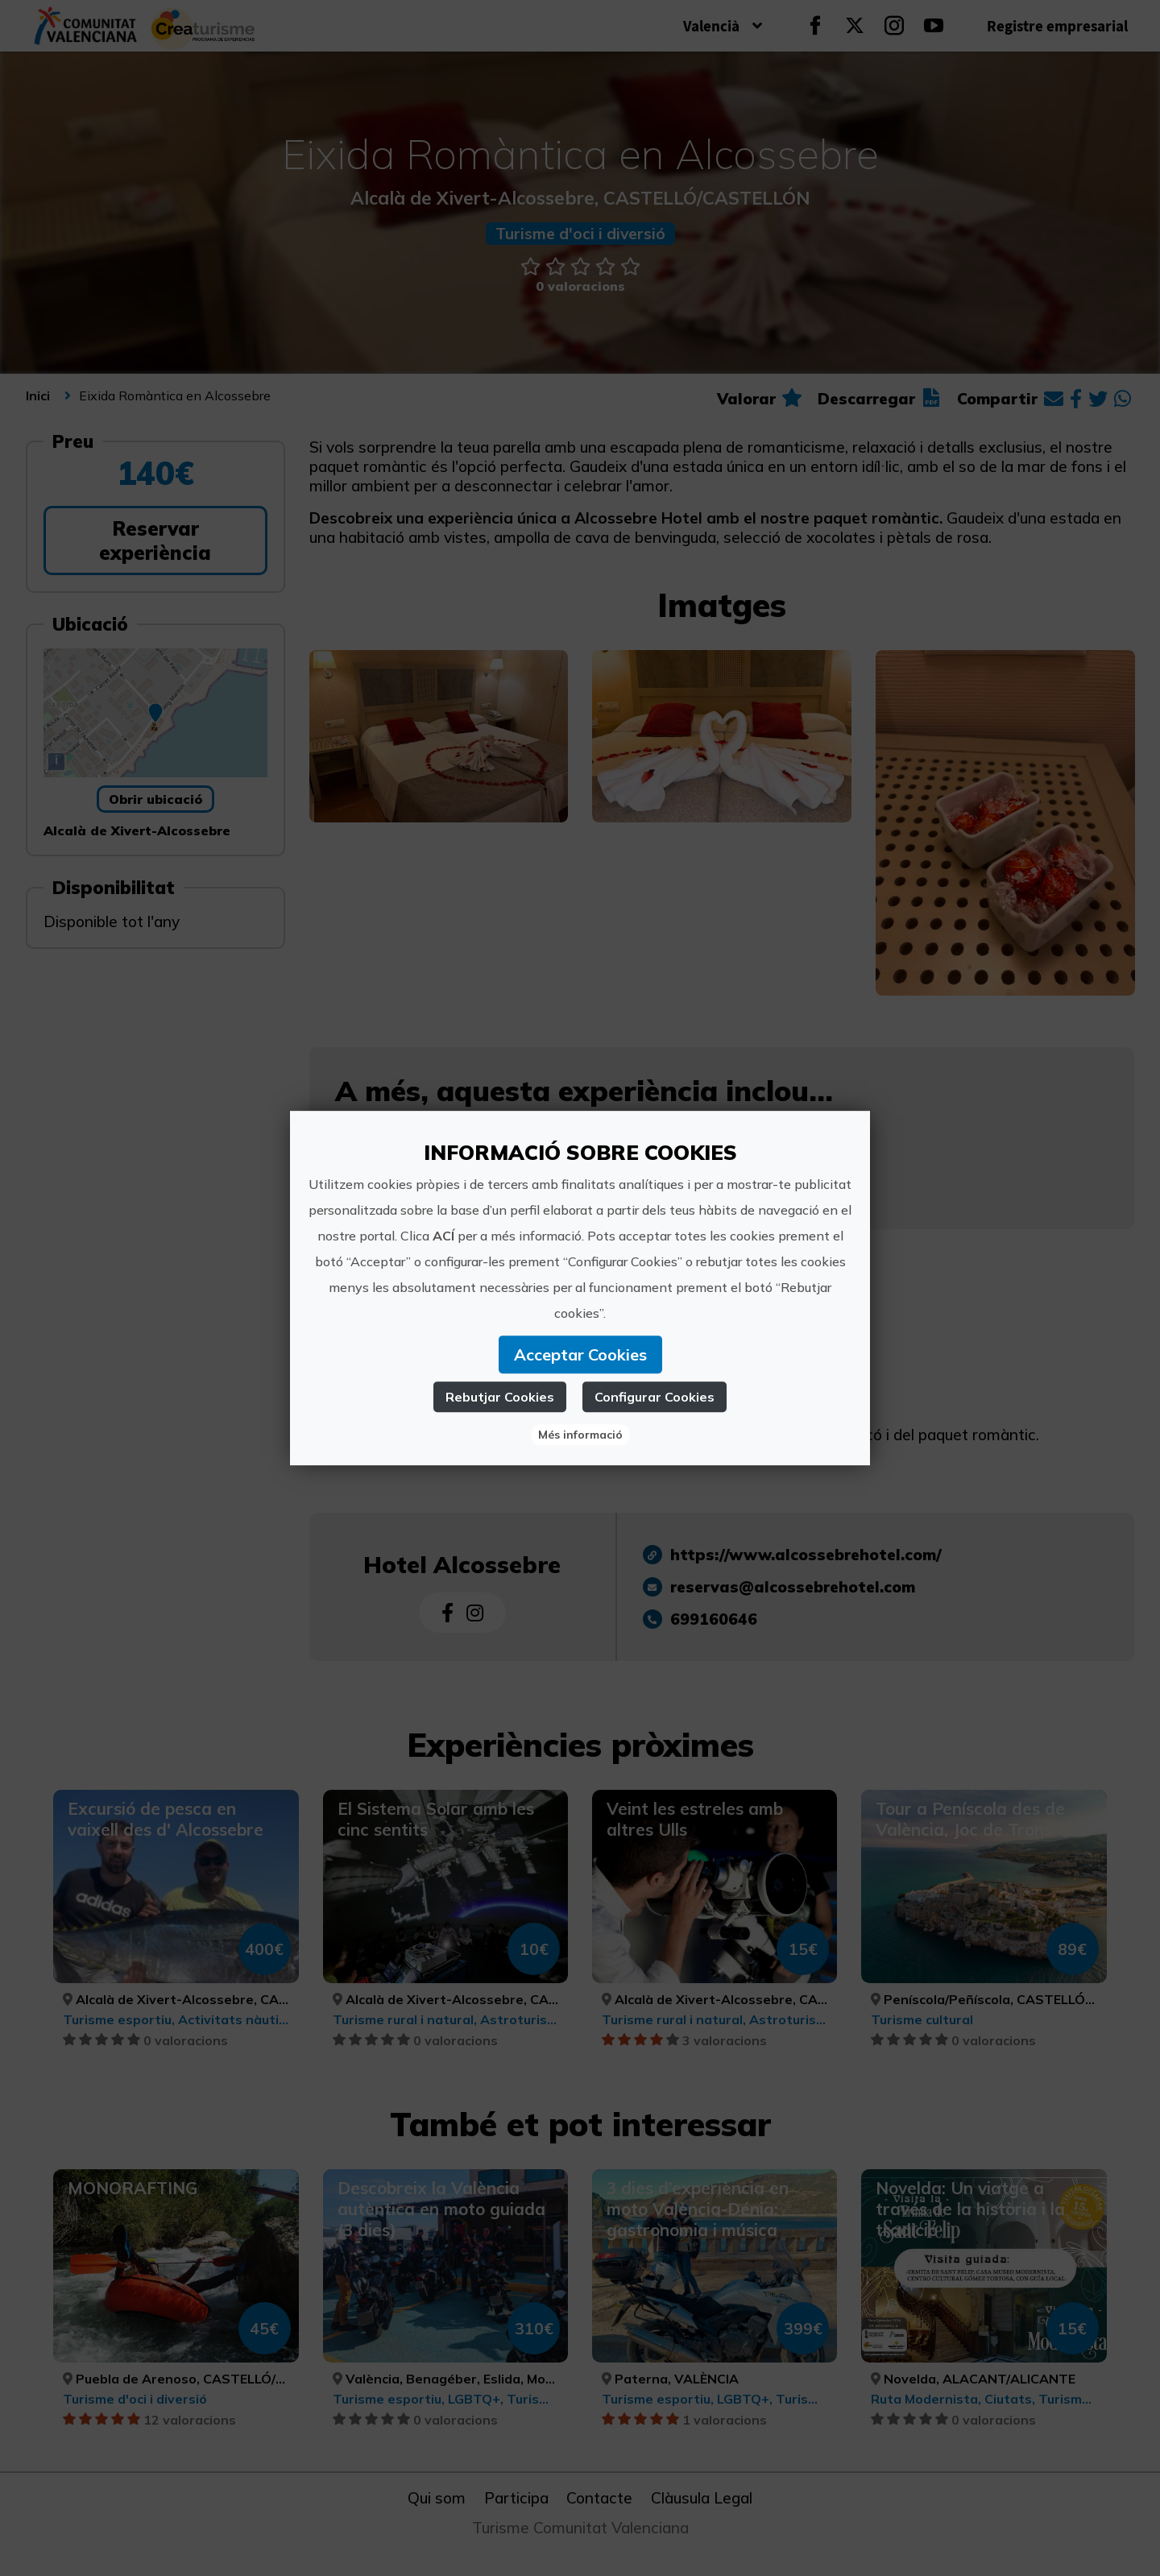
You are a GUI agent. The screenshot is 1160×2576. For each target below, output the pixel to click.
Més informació (580, 1434)
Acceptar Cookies (580, 1354)
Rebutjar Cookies (499, 1397)
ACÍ (443, 1236)
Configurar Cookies (654, 1397)
